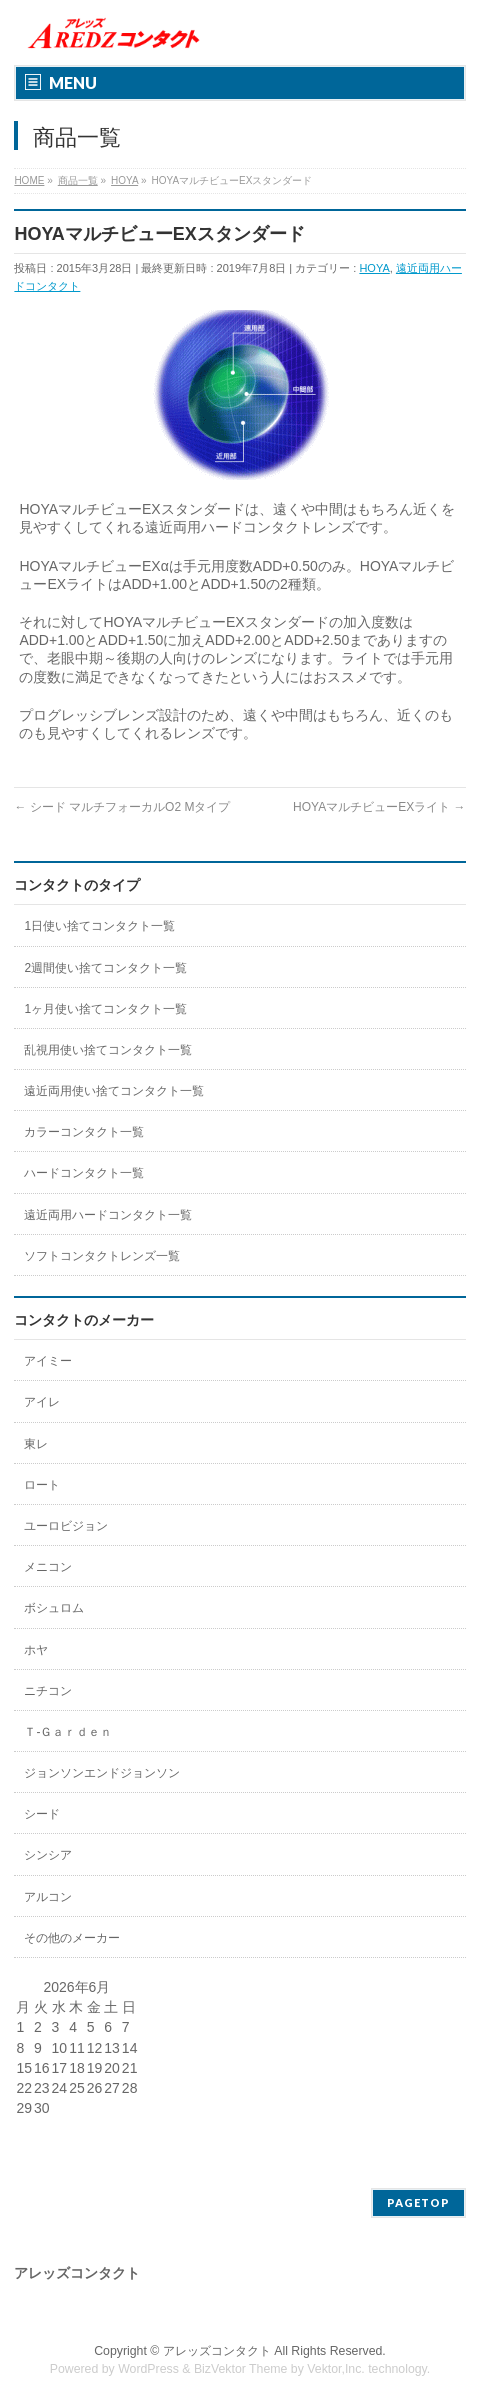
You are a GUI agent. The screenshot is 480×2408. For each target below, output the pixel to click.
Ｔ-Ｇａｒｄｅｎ (68, 1732)
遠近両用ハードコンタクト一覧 (108, 1215)
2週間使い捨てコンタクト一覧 (105, 968)
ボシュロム (54, 1608)
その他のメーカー (72, 1938)
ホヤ (36, 1650)
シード (42, 1814)
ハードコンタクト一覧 (84, 1173)
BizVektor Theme (241, 2369)
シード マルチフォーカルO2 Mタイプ (122, 807)
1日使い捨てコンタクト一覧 (99, 926)
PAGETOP (418, 2202)
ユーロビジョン (66, 1526)
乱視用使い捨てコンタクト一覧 (108, 1050)
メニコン (48, 1567)
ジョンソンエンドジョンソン (102, 1773)
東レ (36, 1444)
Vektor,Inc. (336, 2369)
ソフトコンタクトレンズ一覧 (102, 1256)
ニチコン (48, 1691)
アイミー (48, 1361)
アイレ (42, 1402)
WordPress (148, 2369)
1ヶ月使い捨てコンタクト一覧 (105, 1009)
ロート (42, 1485)
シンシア (48, 1855)
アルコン (48, 1897)
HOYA (374, 268)
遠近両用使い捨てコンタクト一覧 (114, 1091)
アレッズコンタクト (217, 2351)
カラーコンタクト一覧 (84, 1132)
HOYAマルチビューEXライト (379, 807)
